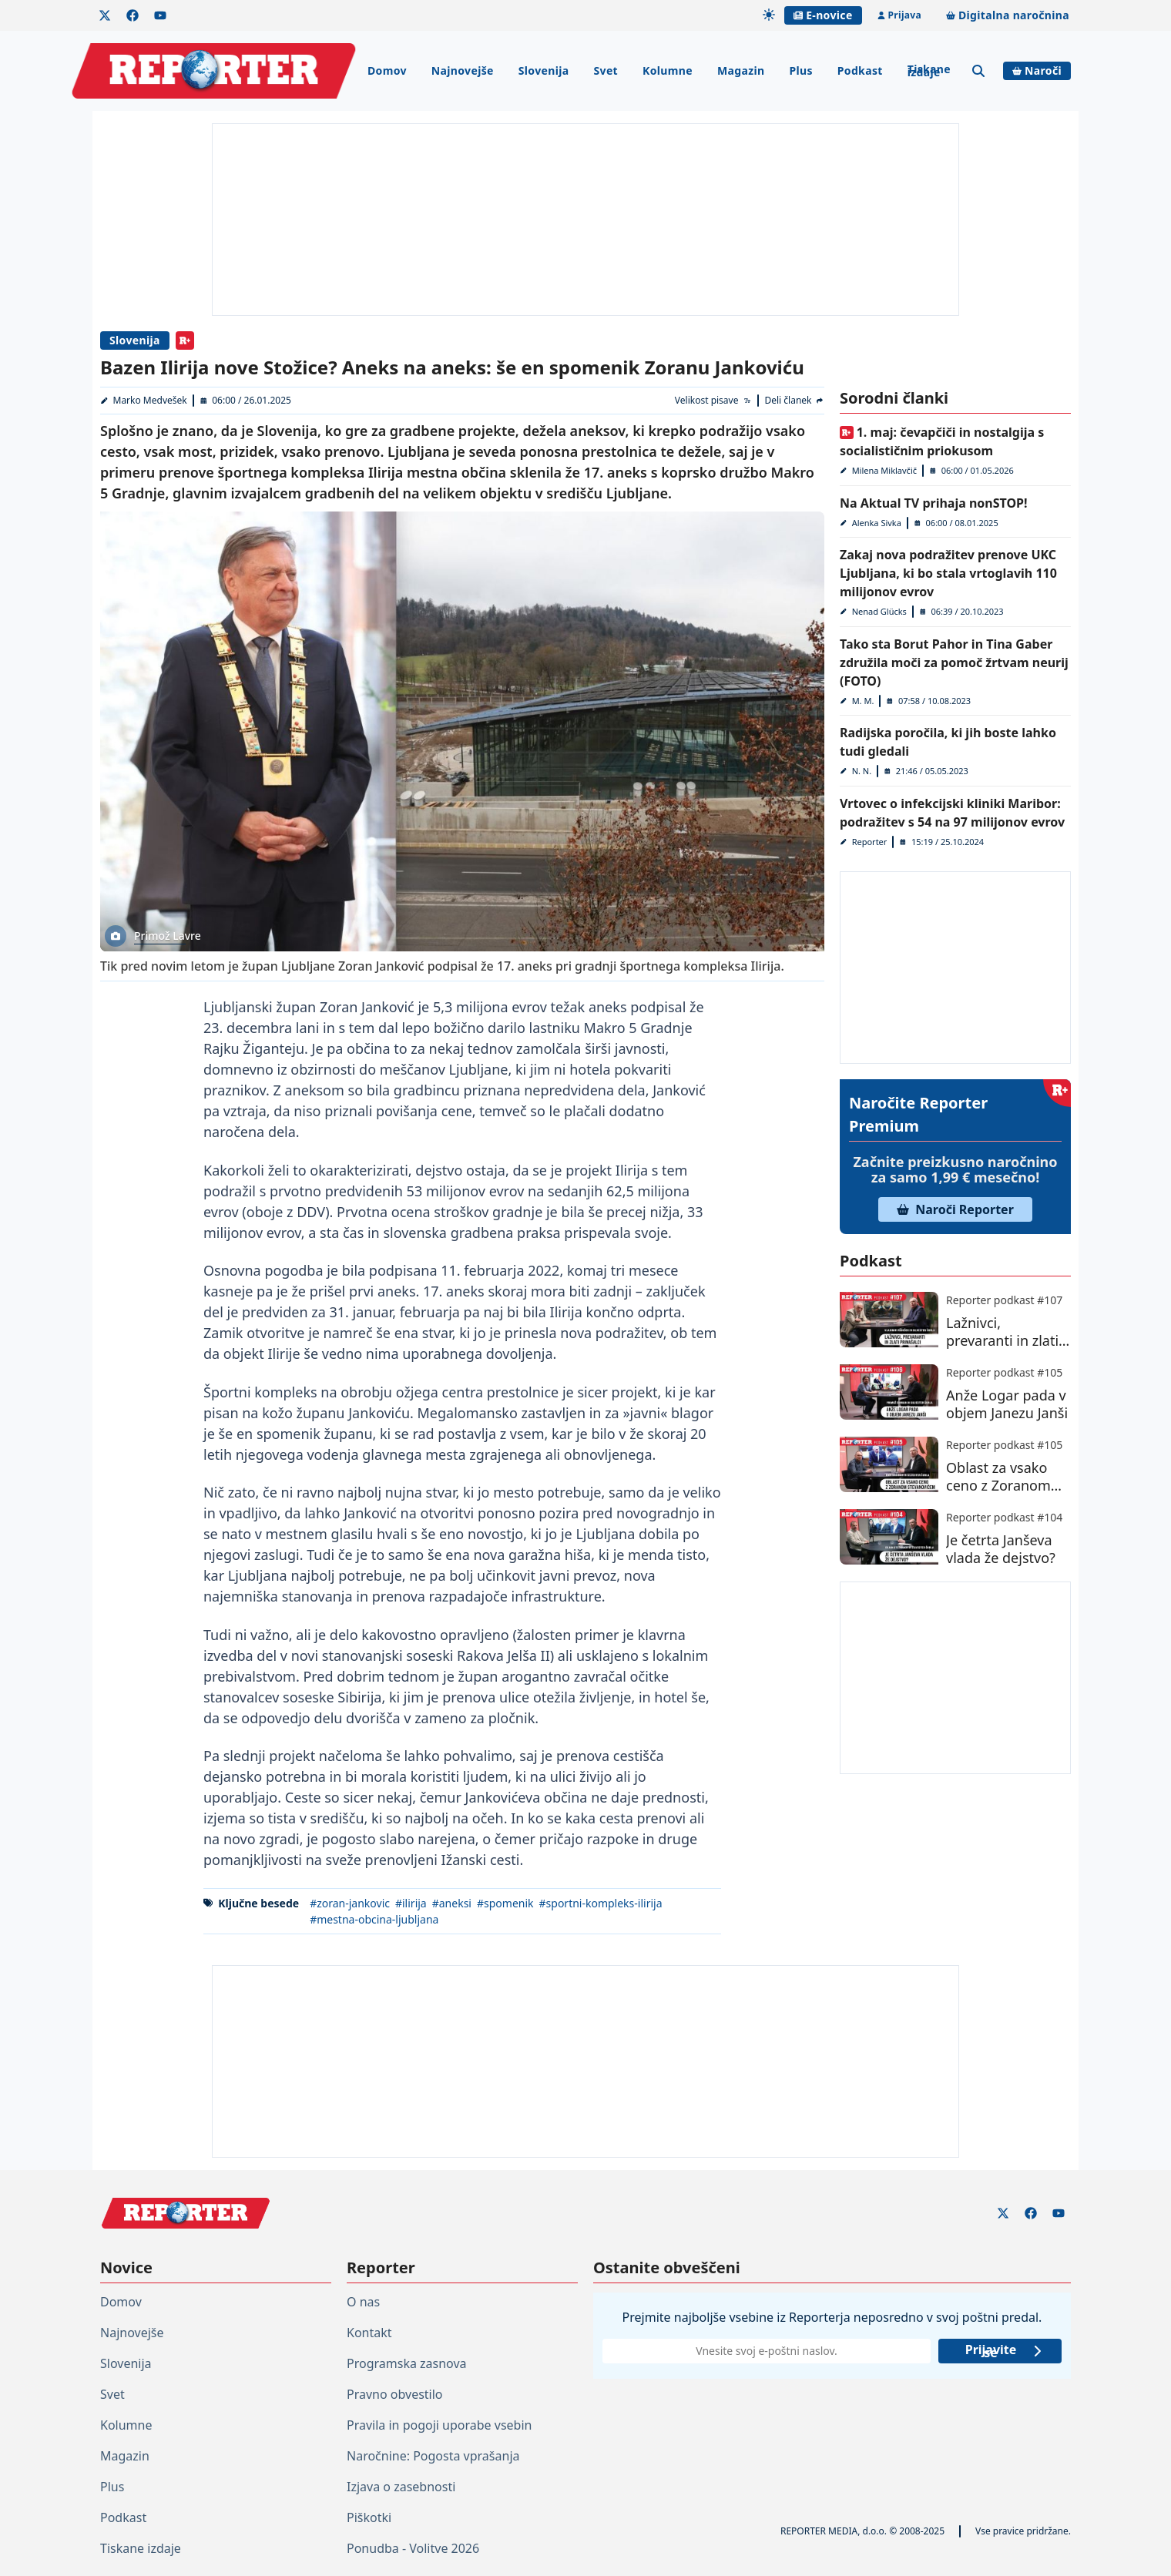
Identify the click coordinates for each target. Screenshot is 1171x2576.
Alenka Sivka (876, 522)
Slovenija (543, 70)
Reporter (869, 841)
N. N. (861, 770)
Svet (605, 70)
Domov (387, 70)
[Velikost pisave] (714, 401)
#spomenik (505, 1903)
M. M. (863, 700)
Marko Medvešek (150, 400)
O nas (363, 2301)
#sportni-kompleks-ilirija (601, 1903)
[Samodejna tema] (769, 14)
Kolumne (668, 70)
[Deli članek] (794, 401)
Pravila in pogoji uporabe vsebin (439, 2425)
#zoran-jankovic (350, 1903)
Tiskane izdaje (929, 70)
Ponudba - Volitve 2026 (413, 2548)
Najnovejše (462, 70)
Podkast (860, 70)
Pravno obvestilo (395, 2394)
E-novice (823, 15)
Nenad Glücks (879, 611)
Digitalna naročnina (1007, 15)
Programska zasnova (407, 2363)
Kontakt (369, 2332)
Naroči (1037, 70)
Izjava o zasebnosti (401, 2486)
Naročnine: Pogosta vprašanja (433, 2455)
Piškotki (369, 2517)
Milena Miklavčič (884, 470)
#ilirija (411, 1903)
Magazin (740, 70)
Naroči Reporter (955, 1209)
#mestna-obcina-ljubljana (374, 1919)
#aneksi (451, 1903)
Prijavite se (1004, 2351)
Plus (800, 70)
